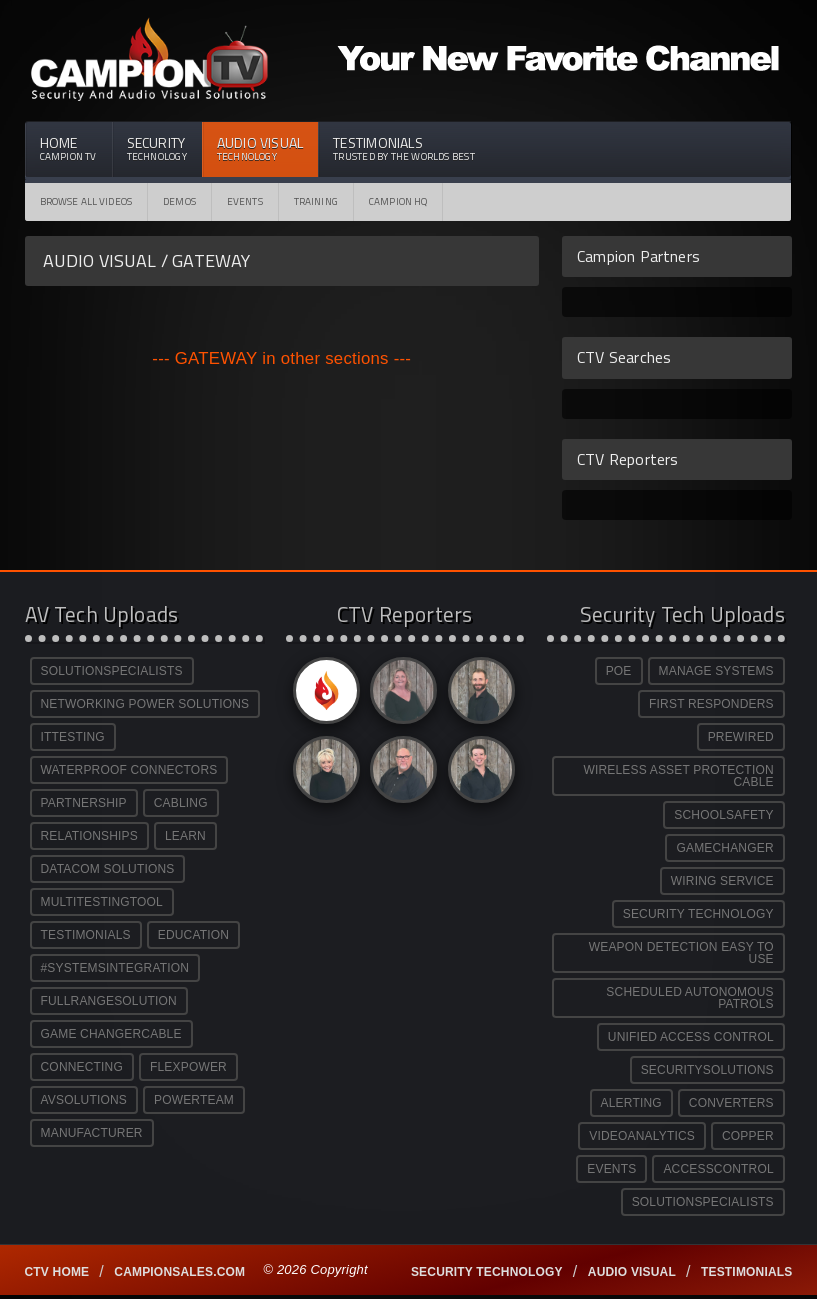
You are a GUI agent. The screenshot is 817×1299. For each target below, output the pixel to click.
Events (245, 201)
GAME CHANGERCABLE (111, 1034)
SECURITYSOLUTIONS (707, 1070)
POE (619, 671)
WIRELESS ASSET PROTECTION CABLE (678, 776)
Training (316, 201)
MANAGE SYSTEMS (716, 671)
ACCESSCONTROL (718, 1169)
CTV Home (57, 1272)
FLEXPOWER (188, 1067)
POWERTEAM (194, 1100)
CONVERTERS (731, 1103)
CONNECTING (82, 1067)
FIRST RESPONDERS (711, 704)
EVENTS (611, 1169)
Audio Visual (260, 148)
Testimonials (403, 148)
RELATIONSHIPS (89, 836)
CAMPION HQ (398, 201)
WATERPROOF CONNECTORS (129, 770)
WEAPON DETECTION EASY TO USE (681, 953)
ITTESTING (73, 737)
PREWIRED (741, 737)
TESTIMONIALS (86, 935)
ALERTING (631, 1103)
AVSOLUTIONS (84, 1100)
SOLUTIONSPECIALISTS (112, 671)
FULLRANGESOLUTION (109, 1001)
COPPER (748, 1136)
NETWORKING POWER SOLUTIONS (145, 704)
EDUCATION (193, 935)
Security (157, 148)
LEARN (185, 836)
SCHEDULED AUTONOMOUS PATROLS (689, 998)
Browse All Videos (86, 201)
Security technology (487, 1272)
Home (68, 148)
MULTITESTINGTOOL (102, 902)
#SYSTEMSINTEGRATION (115, 968)
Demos (179, 201)
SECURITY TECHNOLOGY (698, 914)
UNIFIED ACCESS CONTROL (691, 1037)
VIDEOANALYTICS (642, 1136)
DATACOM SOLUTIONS (108, 869)
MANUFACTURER (92, 1133)
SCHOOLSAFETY (724, 815)
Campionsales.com (179, 1272)
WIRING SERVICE (722, 881)
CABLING (181, 803)
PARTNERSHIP (84, 803)
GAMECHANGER (724, 848)
